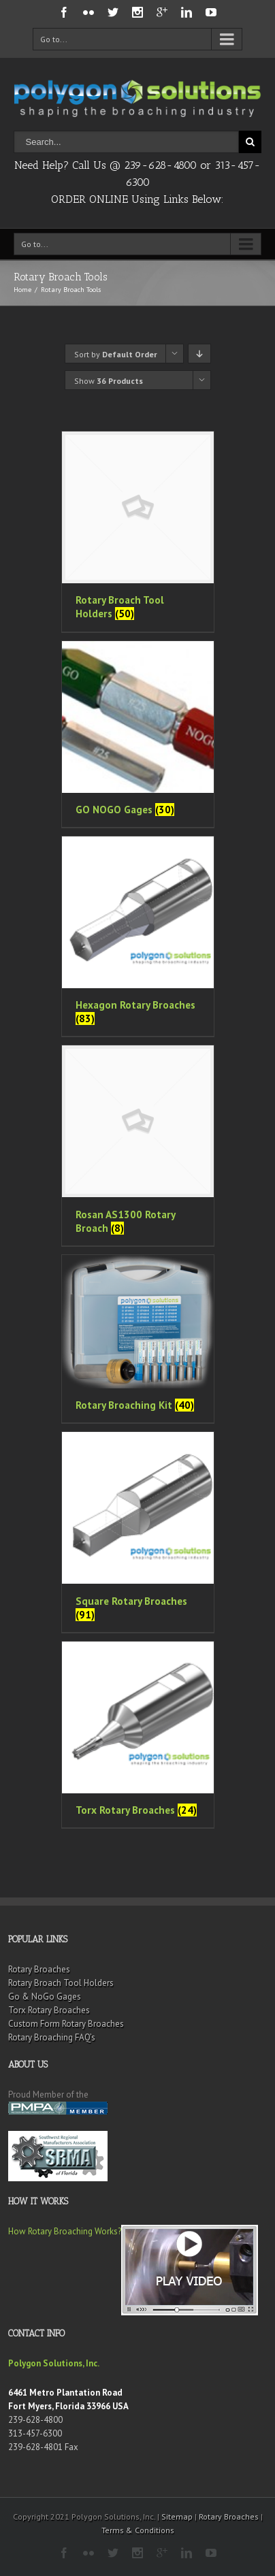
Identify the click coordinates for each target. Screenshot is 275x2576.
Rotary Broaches (39, 1969)
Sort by (115, 354)
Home (22, 289)
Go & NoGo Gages (44, 1996)
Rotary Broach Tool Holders (61, 1983)
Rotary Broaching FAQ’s (51, 2037)
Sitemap (177, 2516)
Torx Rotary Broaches (49, 2010)
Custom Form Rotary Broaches (66, 2023)
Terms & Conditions (137, 2530)
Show (108, 381)
